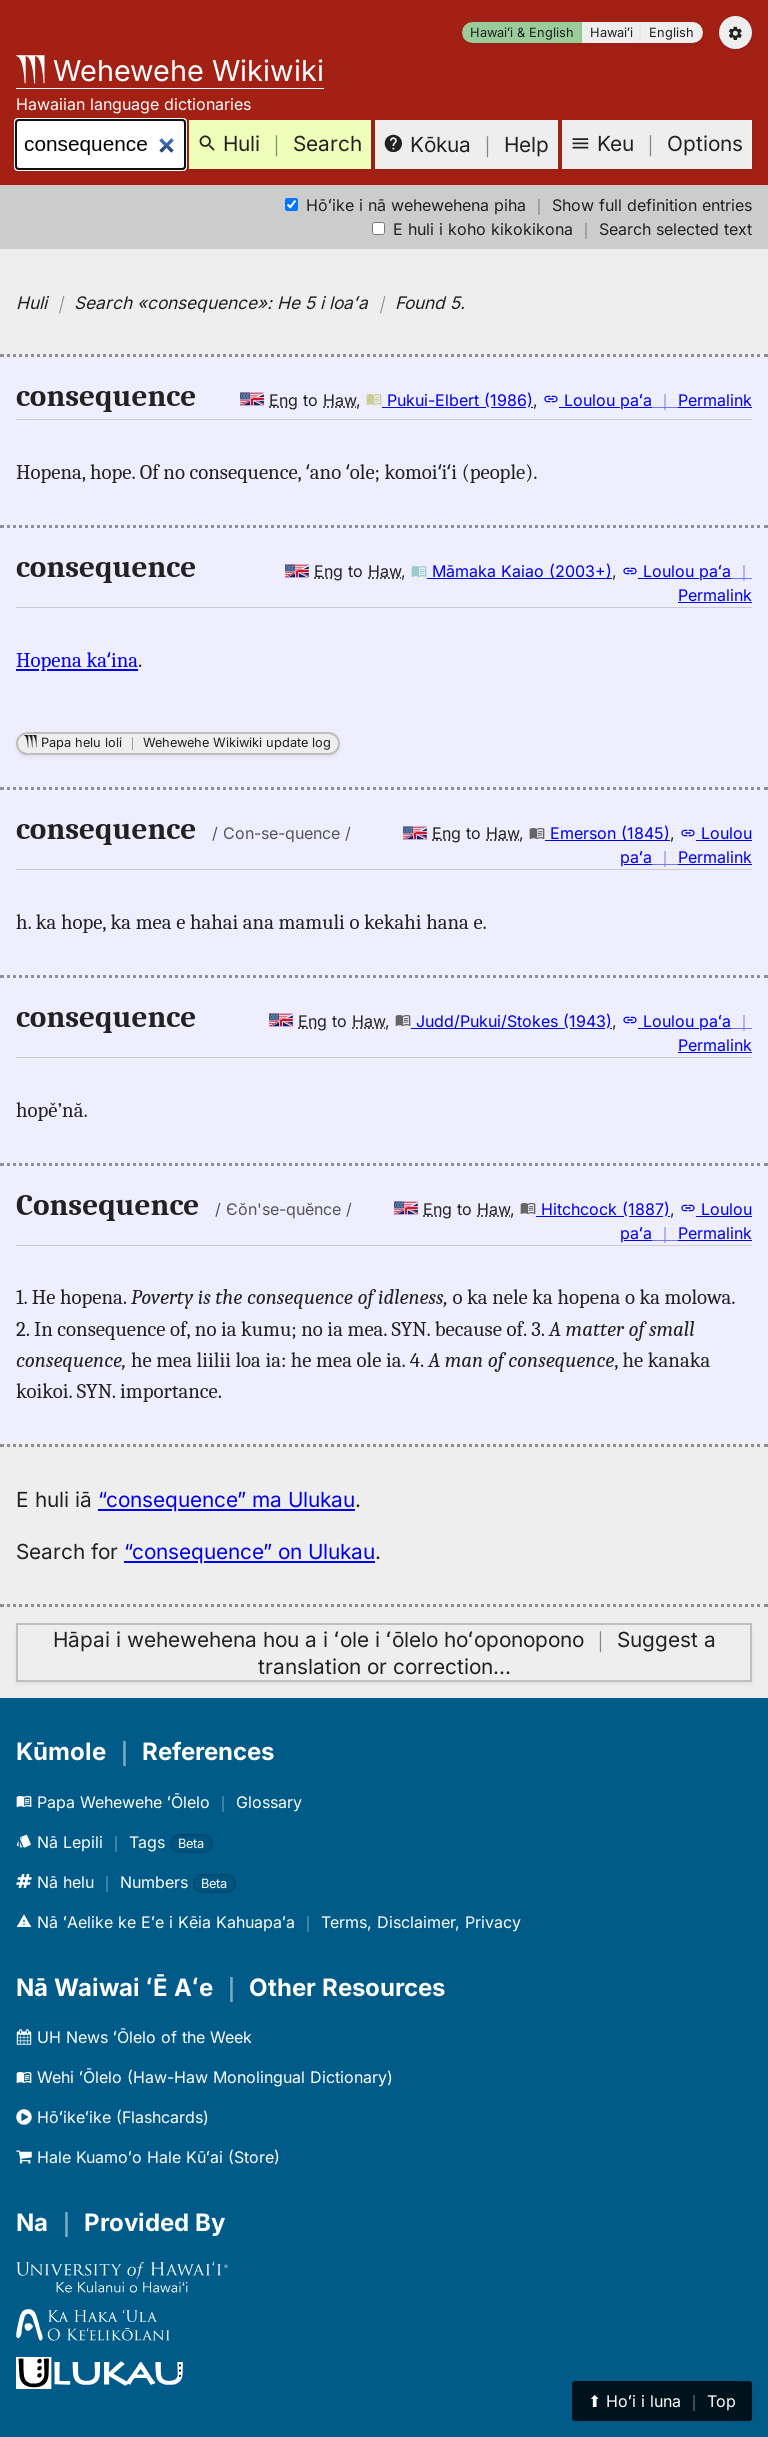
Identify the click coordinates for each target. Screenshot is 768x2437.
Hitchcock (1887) (595, 1209)
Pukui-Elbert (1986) (449, 400)
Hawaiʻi (611, 32)
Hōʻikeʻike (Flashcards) (112, 2117)
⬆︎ (662, 2401)
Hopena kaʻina (77, 660)
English (671, 32)
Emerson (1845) (599, 833)
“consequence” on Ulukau (249, 1551)
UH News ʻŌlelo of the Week (134, 2037)
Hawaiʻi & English (522, 32)
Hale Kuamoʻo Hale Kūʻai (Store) (148, 2157)
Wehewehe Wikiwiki (170, 70)
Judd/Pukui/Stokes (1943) (503, 1021)
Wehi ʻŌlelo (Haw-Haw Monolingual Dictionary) (204, 2077)
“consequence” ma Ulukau (226, 1499)
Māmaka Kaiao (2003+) (511, 571)
